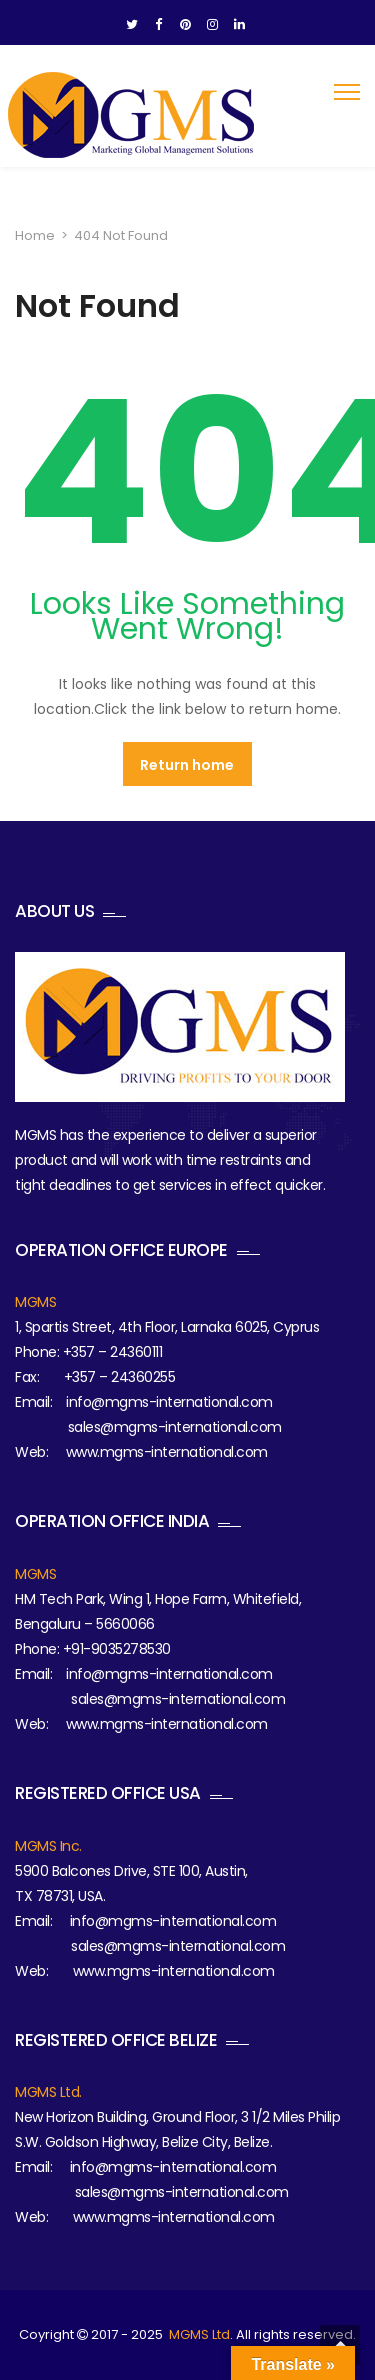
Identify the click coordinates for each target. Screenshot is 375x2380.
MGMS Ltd (199, 2334)
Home (35, 235)
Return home (187, 765)
